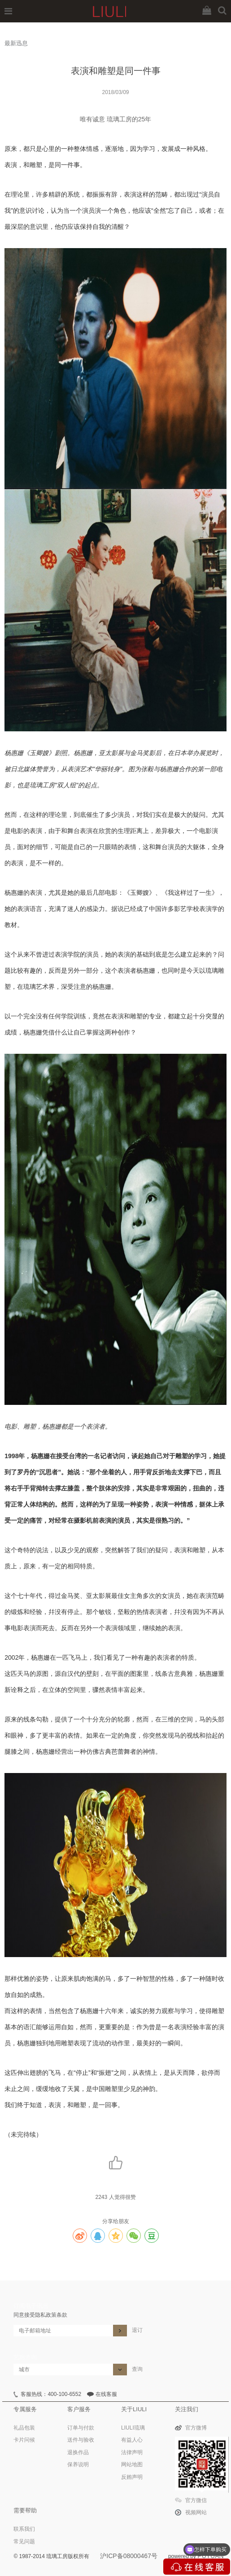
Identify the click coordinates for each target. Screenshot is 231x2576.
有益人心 (132, 2440)
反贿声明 (132, 2477)
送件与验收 (80, 2440)
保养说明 (78, 2464)
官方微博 (196, 2428)
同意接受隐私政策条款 (40, 2315)
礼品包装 (24, 2428)
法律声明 (132, 2452)
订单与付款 (80, 2428)
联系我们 (24, 2529)
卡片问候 (24, 2440)
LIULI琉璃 (133, 2428)
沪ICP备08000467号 (128, 2555)
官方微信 (196, 2500)
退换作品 (78, 2452)
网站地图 (132, 2464)
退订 (137, 2330)
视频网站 (196, 2512)
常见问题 (24, 2541)
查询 (137, 2369)
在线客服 (106, 2394)
